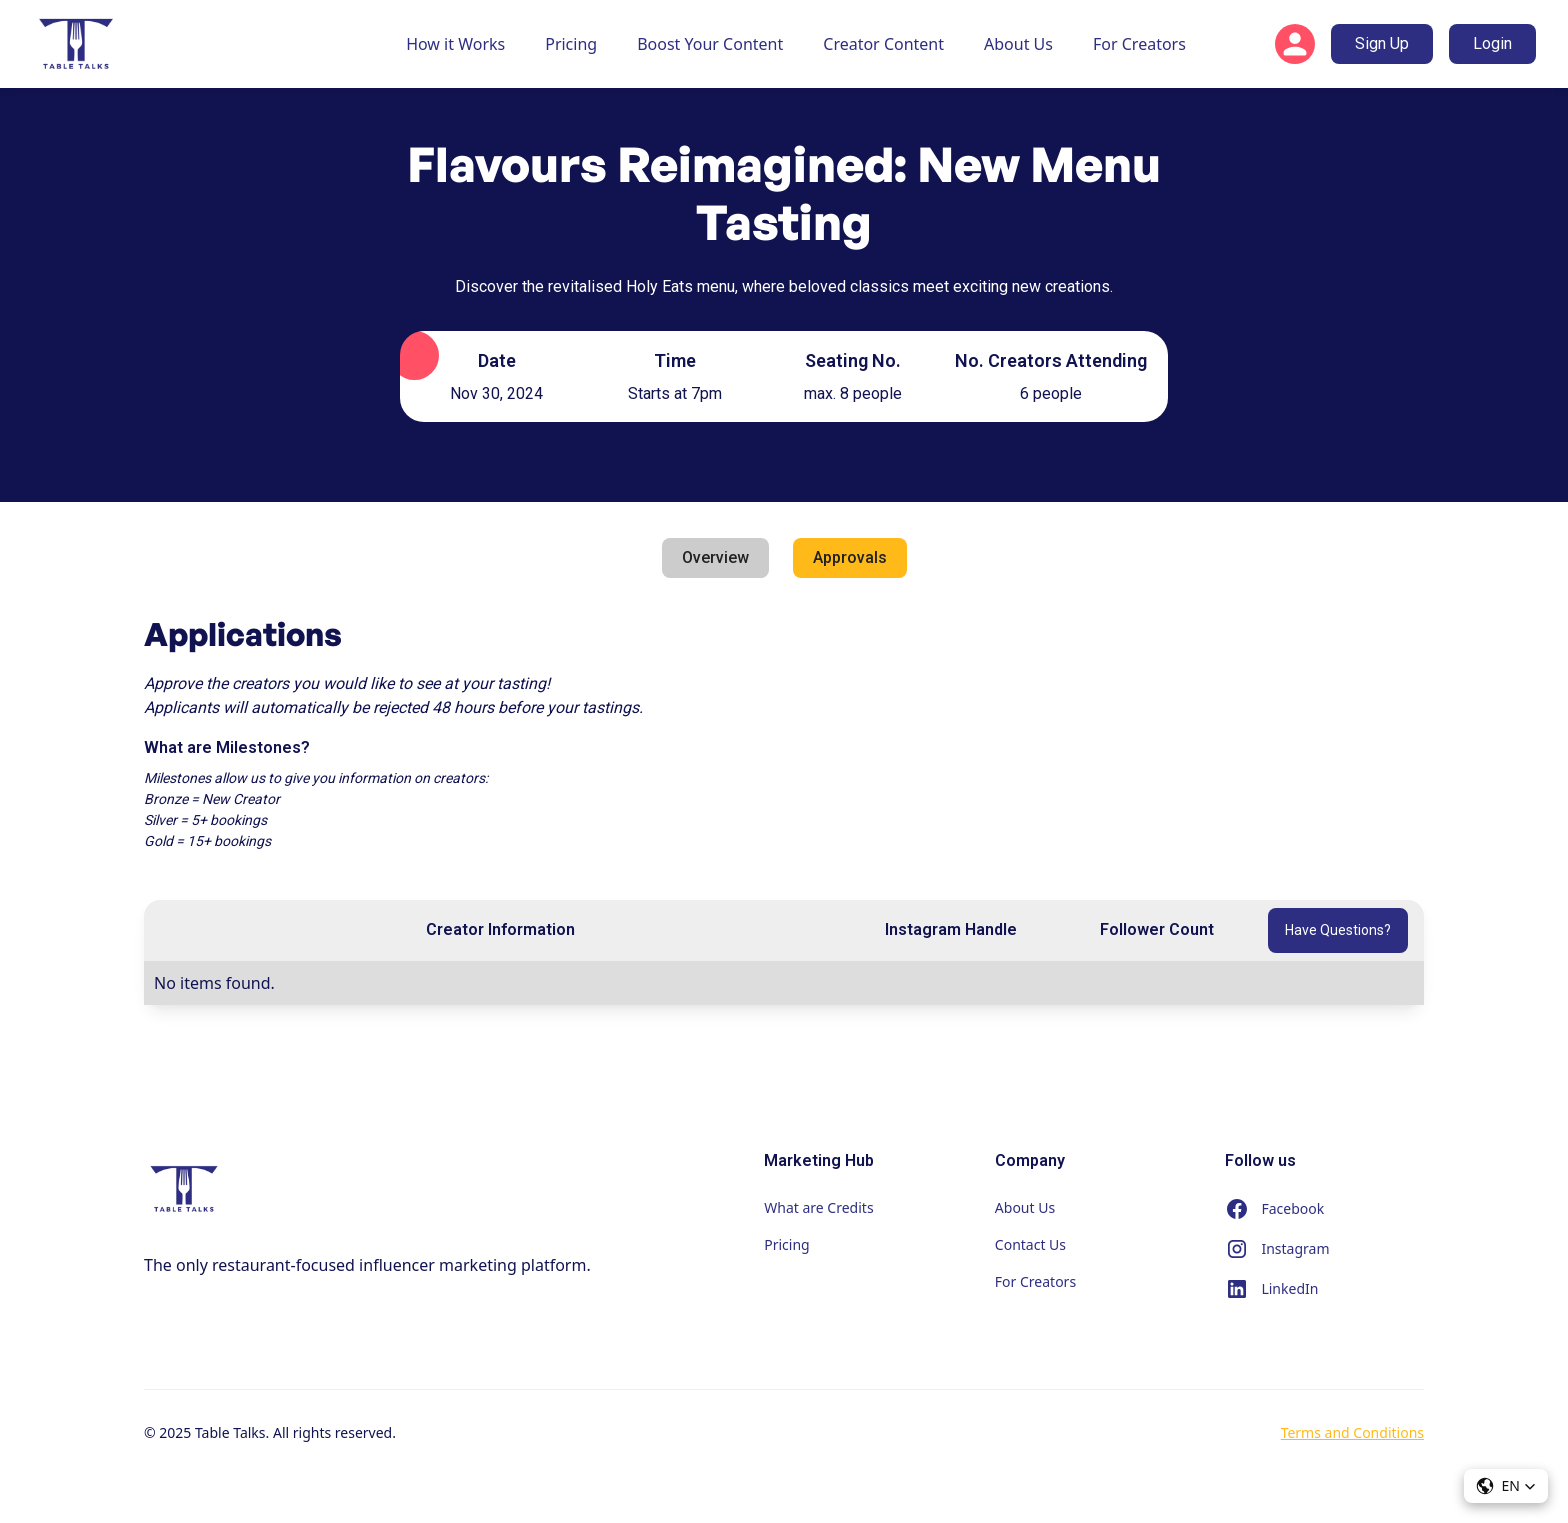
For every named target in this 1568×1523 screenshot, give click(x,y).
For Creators (1139, 44)
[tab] (715, 558)
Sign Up (1382, 43)
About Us (1018, 44)
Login (1492, 43)
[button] (1295, 44)
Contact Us (1030, 1244)
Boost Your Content (710, 44)
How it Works (455, 44)
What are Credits (818, 1207)
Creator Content (883, 44)
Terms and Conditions (1352, 1432)
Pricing (571, 44)
